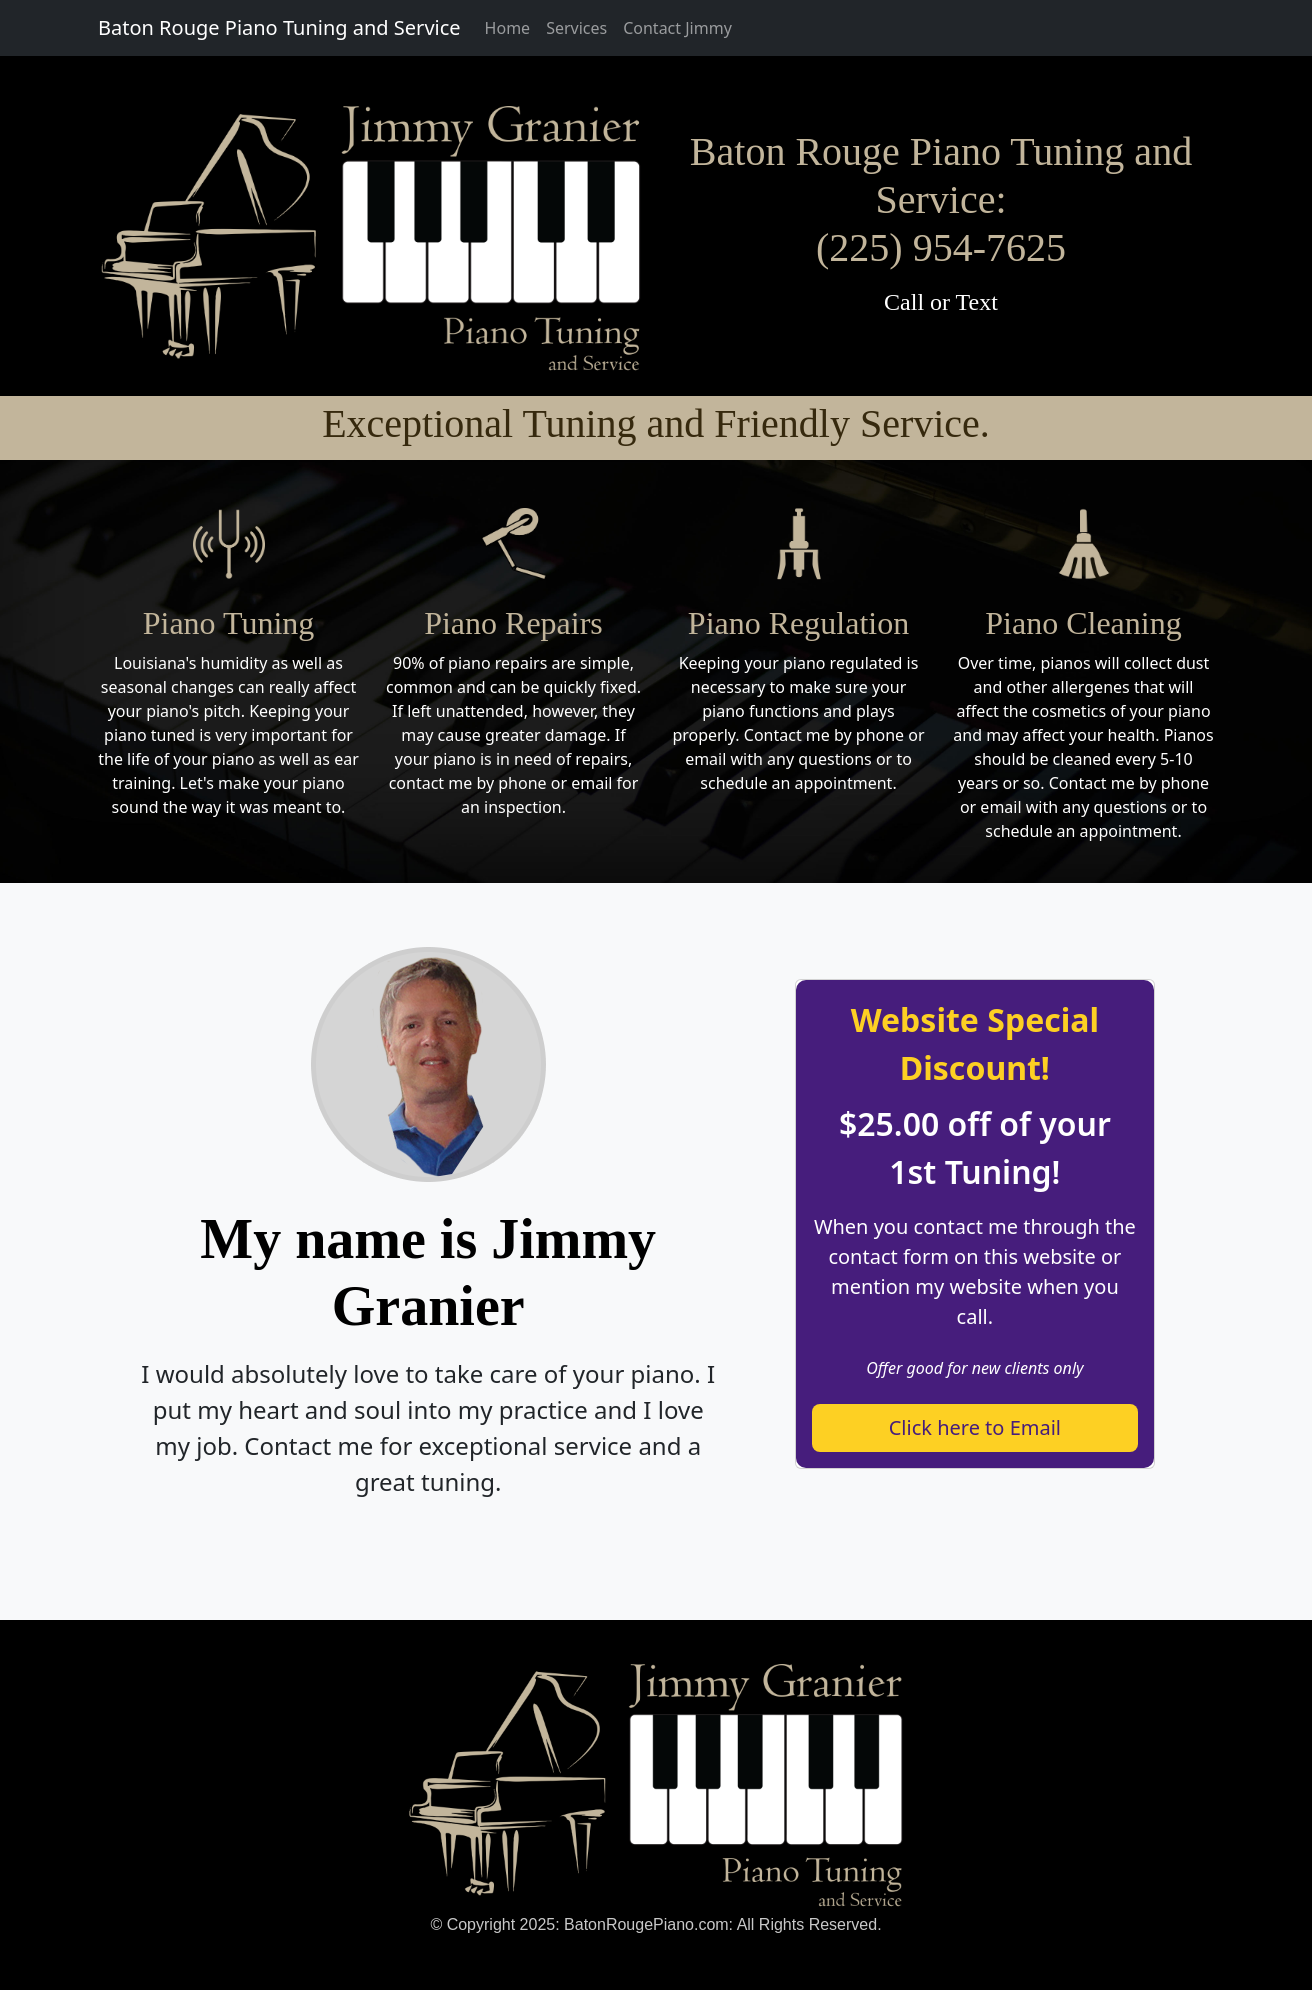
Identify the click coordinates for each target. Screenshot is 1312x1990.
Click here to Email (975, 1427)
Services (576, 28)
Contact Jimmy (677, 28)
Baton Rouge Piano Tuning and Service (279, 27)
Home (508, 28)
